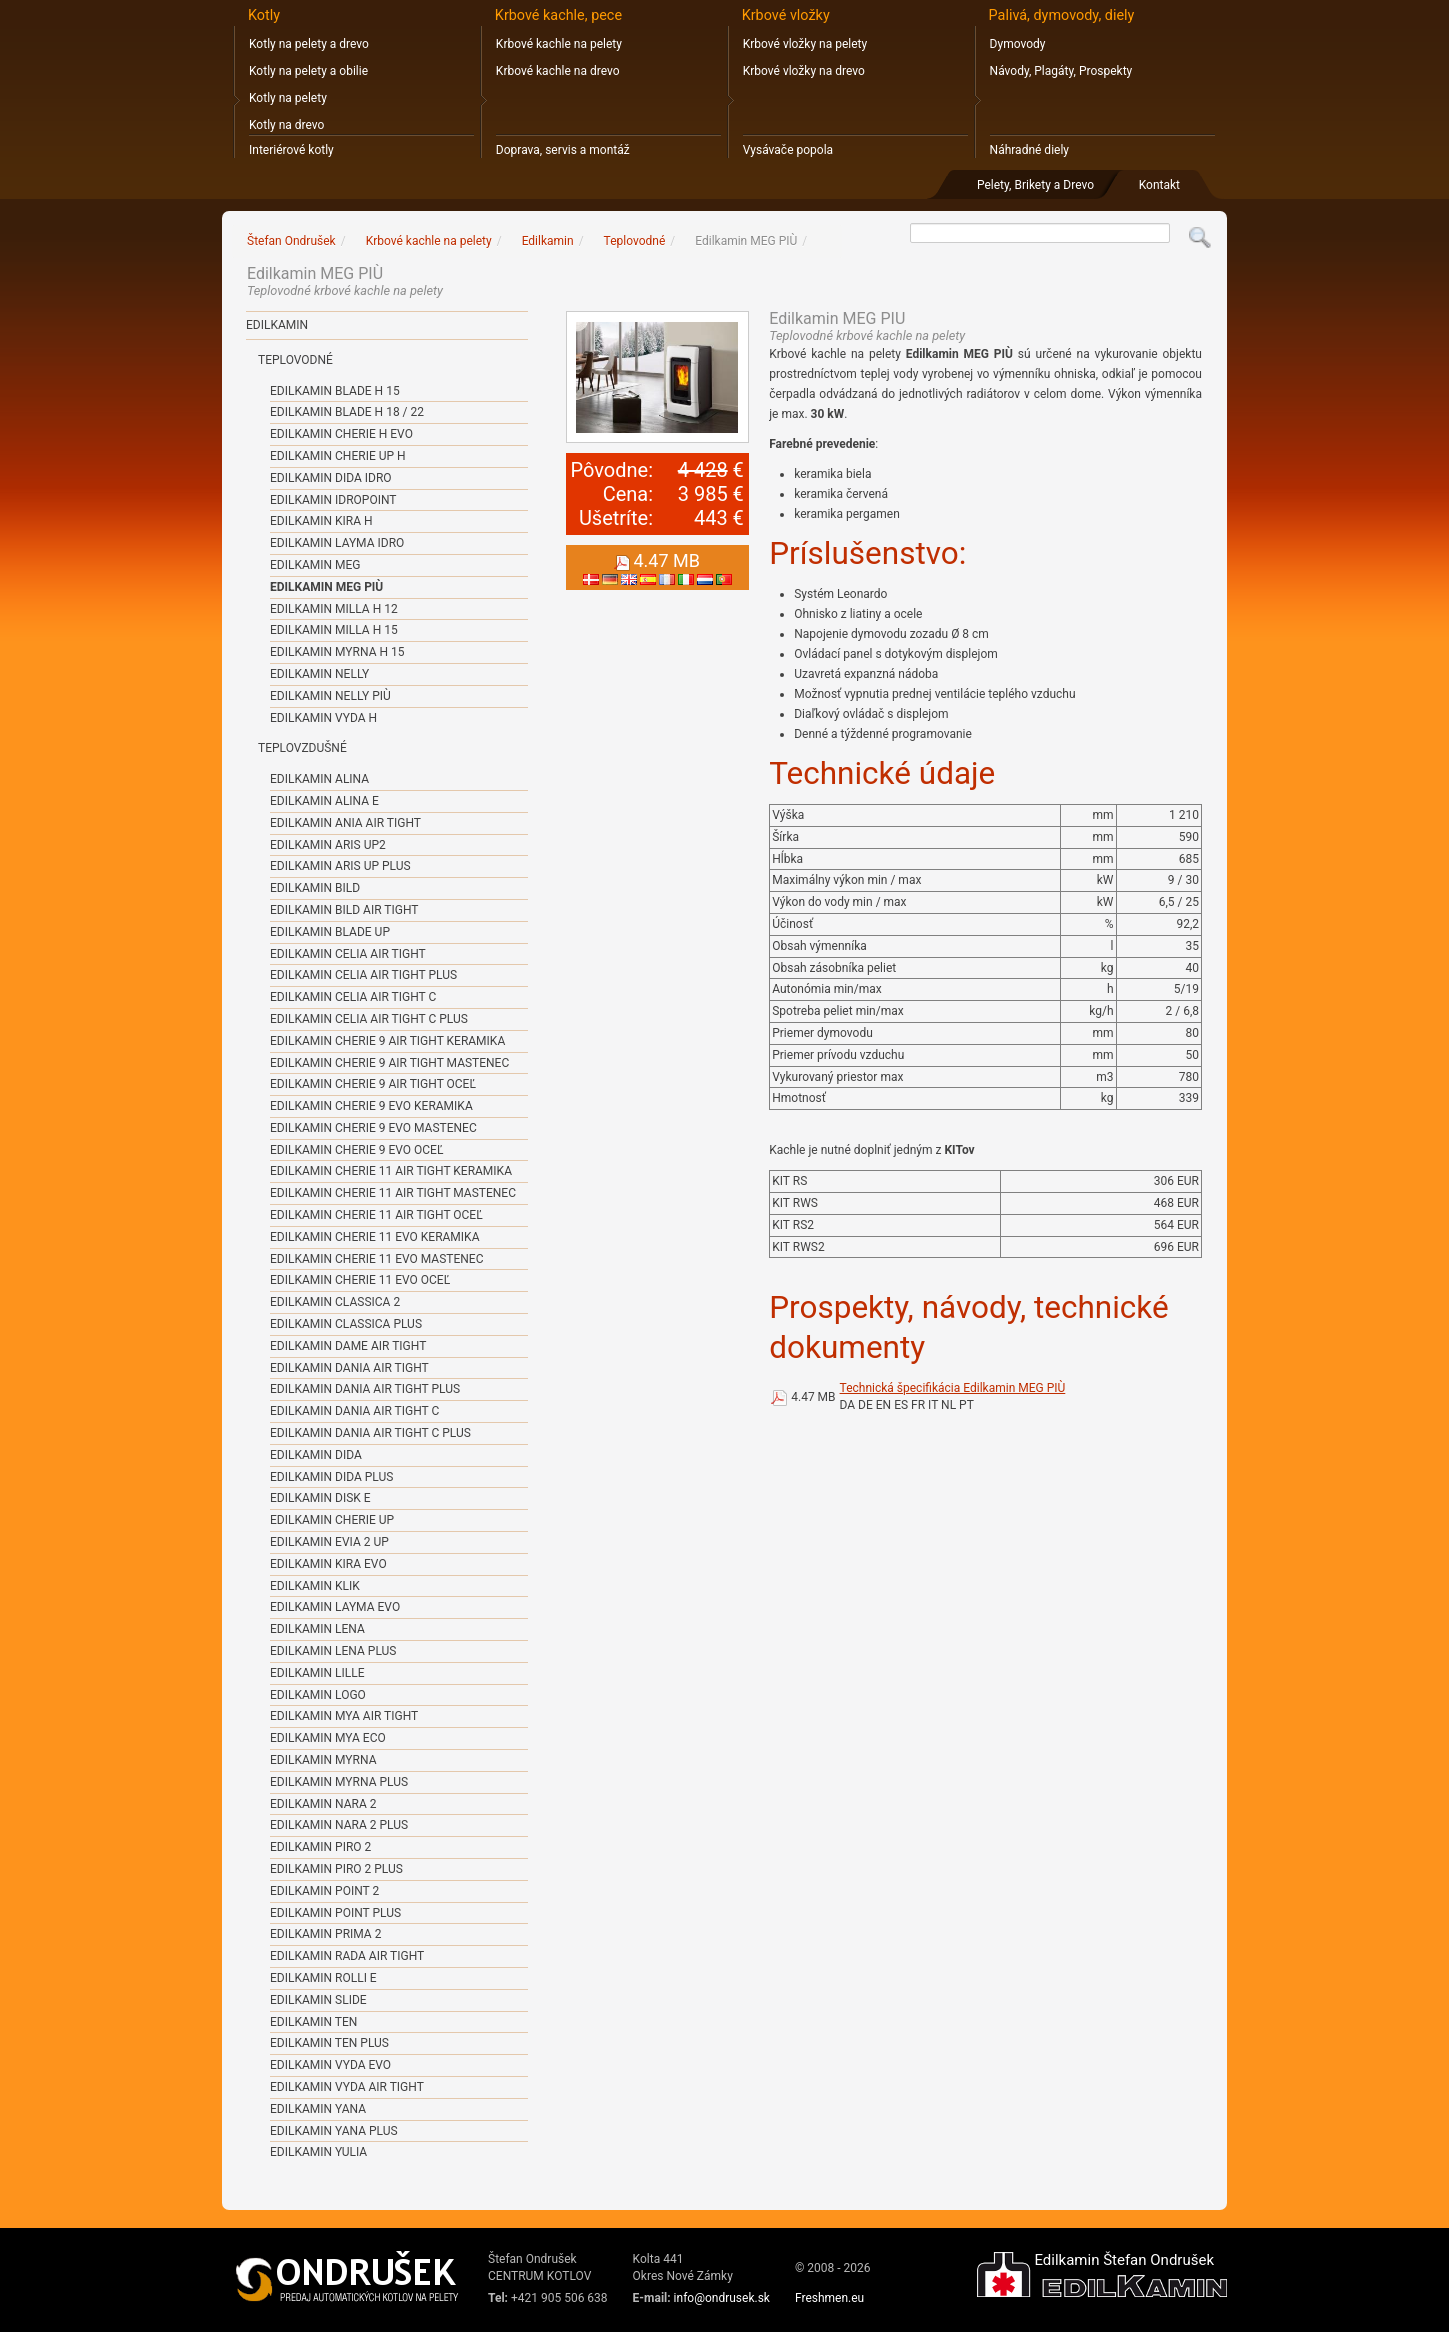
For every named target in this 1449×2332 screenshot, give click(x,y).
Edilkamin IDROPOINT (333, 500)
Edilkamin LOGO (318, 1695)
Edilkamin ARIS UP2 (328, 845)
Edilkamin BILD (315, 888)
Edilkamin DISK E (320, 1498)
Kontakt (1159, 185)
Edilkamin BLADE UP (330, 932)
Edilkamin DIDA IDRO (331, 478)
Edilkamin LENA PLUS (333, 1651)
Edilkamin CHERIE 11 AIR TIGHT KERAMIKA (391, 1171)
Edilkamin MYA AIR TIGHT (344, 1716)
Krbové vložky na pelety (805, 44)
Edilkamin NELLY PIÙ (330, 696)
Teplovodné (295, 360)
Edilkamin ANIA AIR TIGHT (345, 823)
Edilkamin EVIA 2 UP (329, 1542)
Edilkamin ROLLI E (323, 1978)
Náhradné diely (1029, 150)
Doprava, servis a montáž (563, 150)
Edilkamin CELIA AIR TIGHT (348, 954)
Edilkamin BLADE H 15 (335, 391)
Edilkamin (277, 325)
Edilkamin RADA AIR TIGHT (347, 1956)
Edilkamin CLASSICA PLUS (346, 1324)
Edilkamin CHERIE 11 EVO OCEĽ (360, 1280)
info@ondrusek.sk (722, 2298)
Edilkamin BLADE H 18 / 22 (347, 412)
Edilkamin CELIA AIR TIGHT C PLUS (369, 1019)
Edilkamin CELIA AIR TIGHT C (353, 997)
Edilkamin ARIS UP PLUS (340, 866)
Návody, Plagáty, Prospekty (1061, 71)
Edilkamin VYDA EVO (330, 2065)
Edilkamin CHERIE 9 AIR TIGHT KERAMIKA (387, 1041)
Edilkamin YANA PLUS (334, 2131)
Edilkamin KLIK (315, 1586)
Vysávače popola (788, 150)
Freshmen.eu (829, 2298)
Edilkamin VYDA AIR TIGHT (347, 2087)
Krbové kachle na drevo (558, 71)
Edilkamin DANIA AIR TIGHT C (354, 1411)
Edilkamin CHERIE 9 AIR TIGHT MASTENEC (389, 1063)
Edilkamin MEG (315, 565)
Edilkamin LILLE (317, 1673)
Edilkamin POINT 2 (324, 1891)
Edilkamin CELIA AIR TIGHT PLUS (363, 975)
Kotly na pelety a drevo (309, 44)
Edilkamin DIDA (316, 1455)
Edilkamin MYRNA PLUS (339, 1782)
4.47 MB (813, 1397)
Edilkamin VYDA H (323, 718)
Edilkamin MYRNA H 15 (337, 652)
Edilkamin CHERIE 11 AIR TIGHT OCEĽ (376, 1215)
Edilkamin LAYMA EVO (335, 1607)
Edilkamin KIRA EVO (328, 1564)
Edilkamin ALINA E (324, 801)
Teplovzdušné (302, 748)
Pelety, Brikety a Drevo (1035, 185)
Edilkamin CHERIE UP (332, 1520)
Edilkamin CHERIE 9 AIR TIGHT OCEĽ (373, 1084)
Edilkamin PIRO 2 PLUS (336, 1869)
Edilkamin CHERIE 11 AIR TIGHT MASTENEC (393, 1193)
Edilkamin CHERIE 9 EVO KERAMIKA (371, 1106)
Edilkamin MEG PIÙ (326, 587)
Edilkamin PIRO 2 (320, 1847)
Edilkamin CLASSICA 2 (335, 1302)
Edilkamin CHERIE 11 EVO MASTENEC (377, 1259)
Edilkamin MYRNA (323, 1760)
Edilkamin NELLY (319, 674)
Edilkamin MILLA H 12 (334, 609)
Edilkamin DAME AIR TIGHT (348, 1346)
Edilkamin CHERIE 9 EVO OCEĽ (356, 1150)
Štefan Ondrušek (291, 241)
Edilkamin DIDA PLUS (331, 1477)
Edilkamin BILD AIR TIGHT (344, 910)
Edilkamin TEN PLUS (329, 2043)
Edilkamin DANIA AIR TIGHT (349, 1368)
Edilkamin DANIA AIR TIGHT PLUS (365, 1389)
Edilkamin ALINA (319, 779)
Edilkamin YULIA (318, 2152)
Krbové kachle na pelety (559, 44)
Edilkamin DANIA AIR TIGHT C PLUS (370, 1433)
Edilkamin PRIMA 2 (325, 1934)
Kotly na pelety (288, 98)
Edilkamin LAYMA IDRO (337, 543)
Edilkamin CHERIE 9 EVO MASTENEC (373, 1128)
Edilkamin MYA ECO (328, 1738)
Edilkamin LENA (317, 1629)
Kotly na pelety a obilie (308, 71)
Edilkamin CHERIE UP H (338, 456)
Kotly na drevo (286, 125)
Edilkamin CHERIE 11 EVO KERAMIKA (374, 1237)
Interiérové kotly (291, 150)
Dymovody (1018, 44)
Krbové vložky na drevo (804, 71)
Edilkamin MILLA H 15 (334, 630)
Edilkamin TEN (313, 2022)
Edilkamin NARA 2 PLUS (339, 1825)
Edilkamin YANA (318, 2109)
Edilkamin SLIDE (318, 2000)
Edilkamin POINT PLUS (335, 1913)
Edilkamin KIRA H (321, 521)
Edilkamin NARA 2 (323, 1804)
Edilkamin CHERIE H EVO (341, 434)
